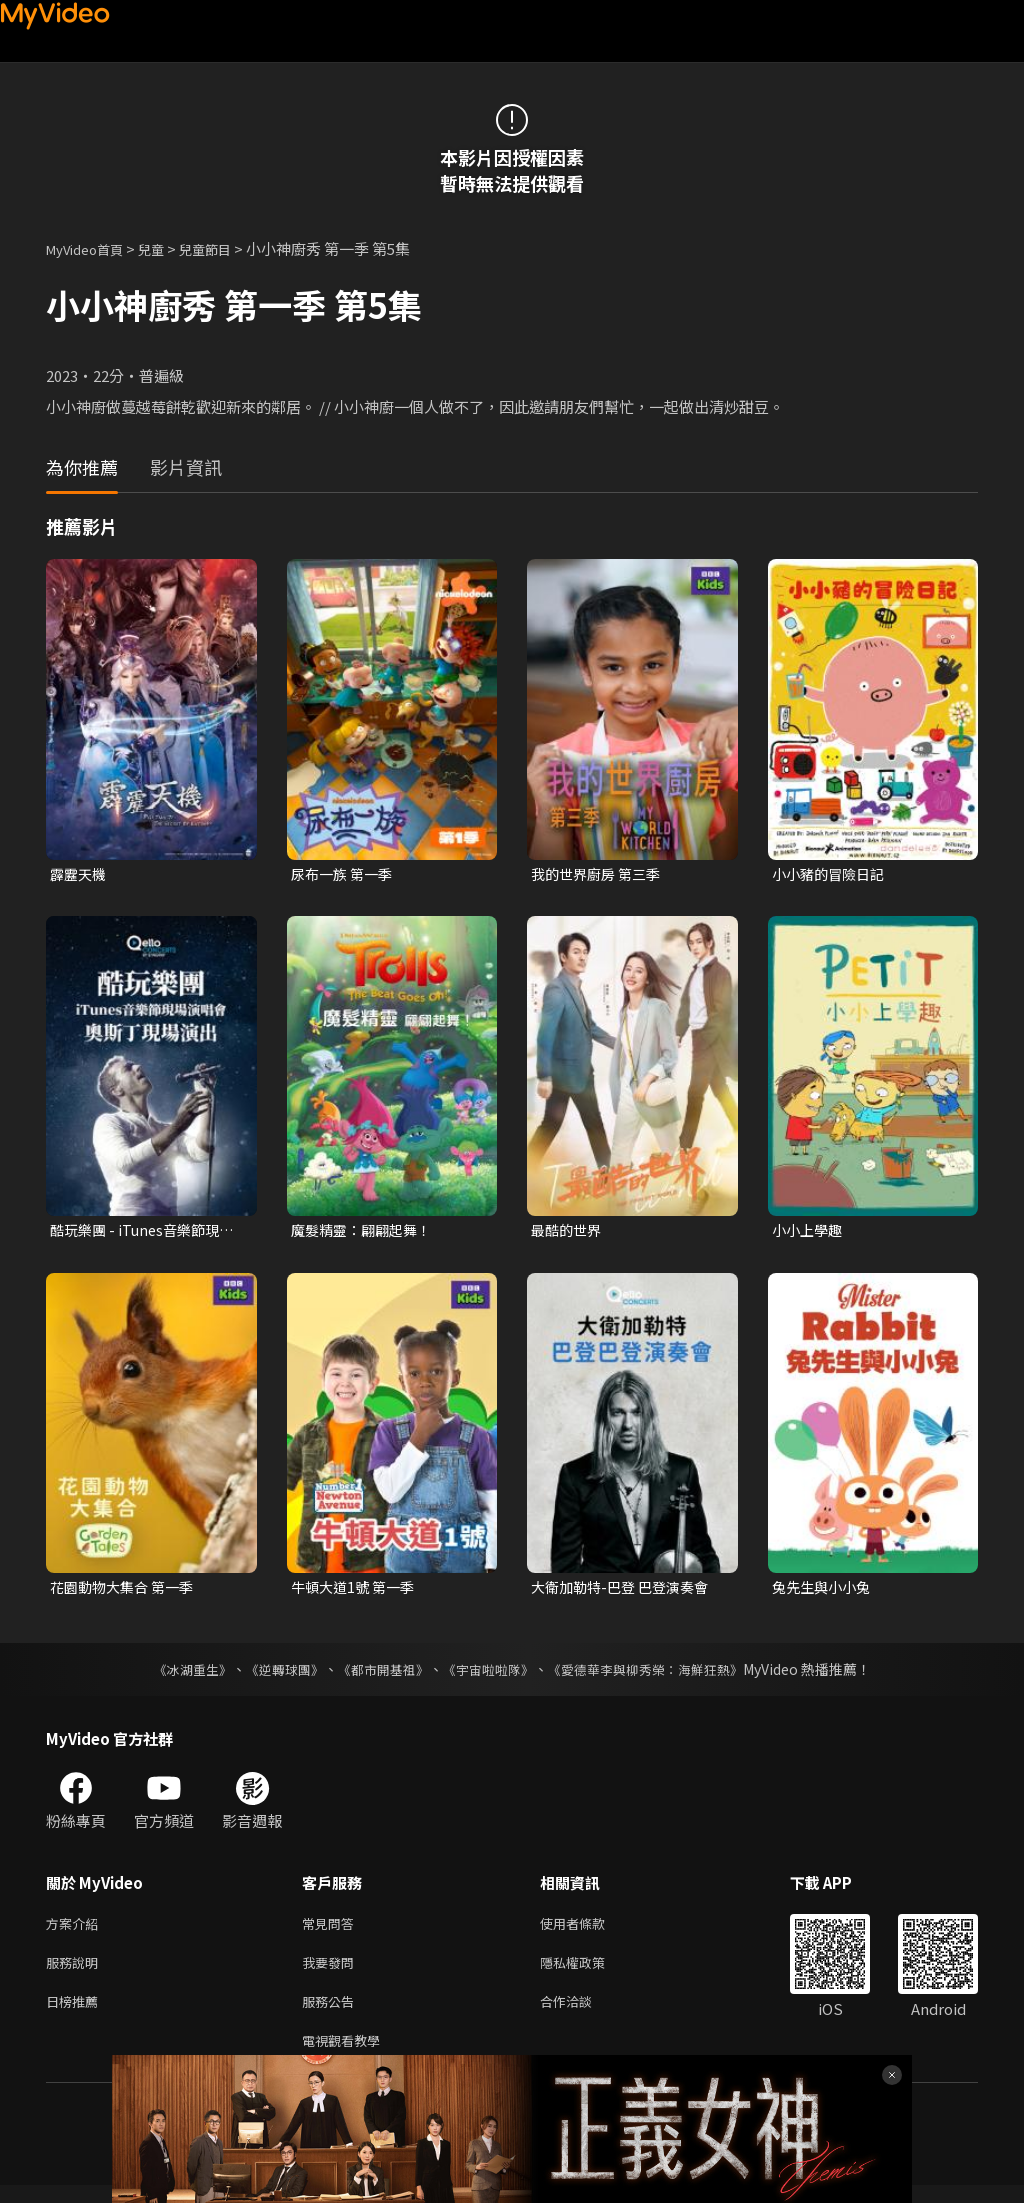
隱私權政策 (589, 1972)
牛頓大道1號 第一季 (356, 1591)
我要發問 (332, 1972)
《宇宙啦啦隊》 (490, 1675)
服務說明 (76, 1972)
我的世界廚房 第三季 (600, 874)
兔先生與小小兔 (824, 1591)
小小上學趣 (809, 1232)
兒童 (167, 248)
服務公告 (332, 2014)
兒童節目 (227, 248)
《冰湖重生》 (175, 1675)
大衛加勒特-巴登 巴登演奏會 (625, 1591)
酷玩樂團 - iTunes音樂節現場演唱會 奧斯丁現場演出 (147, 1233)
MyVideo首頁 (91, 248)
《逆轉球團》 (273, 1675)
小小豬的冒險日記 (832, 874)
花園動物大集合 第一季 (126, 1591)
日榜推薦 (76, 2014)
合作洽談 (582, 2014)
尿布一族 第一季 (345, 874)
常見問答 (332, 1930)
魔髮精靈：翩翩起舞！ (366, 1232)
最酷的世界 (568, 1232)
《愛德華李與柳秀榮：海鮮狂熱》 (658, 1675)
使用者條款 (589, 1930)
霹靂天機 (80, 874)
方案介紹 (76, 1930)
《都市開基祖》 (378, 1675)
